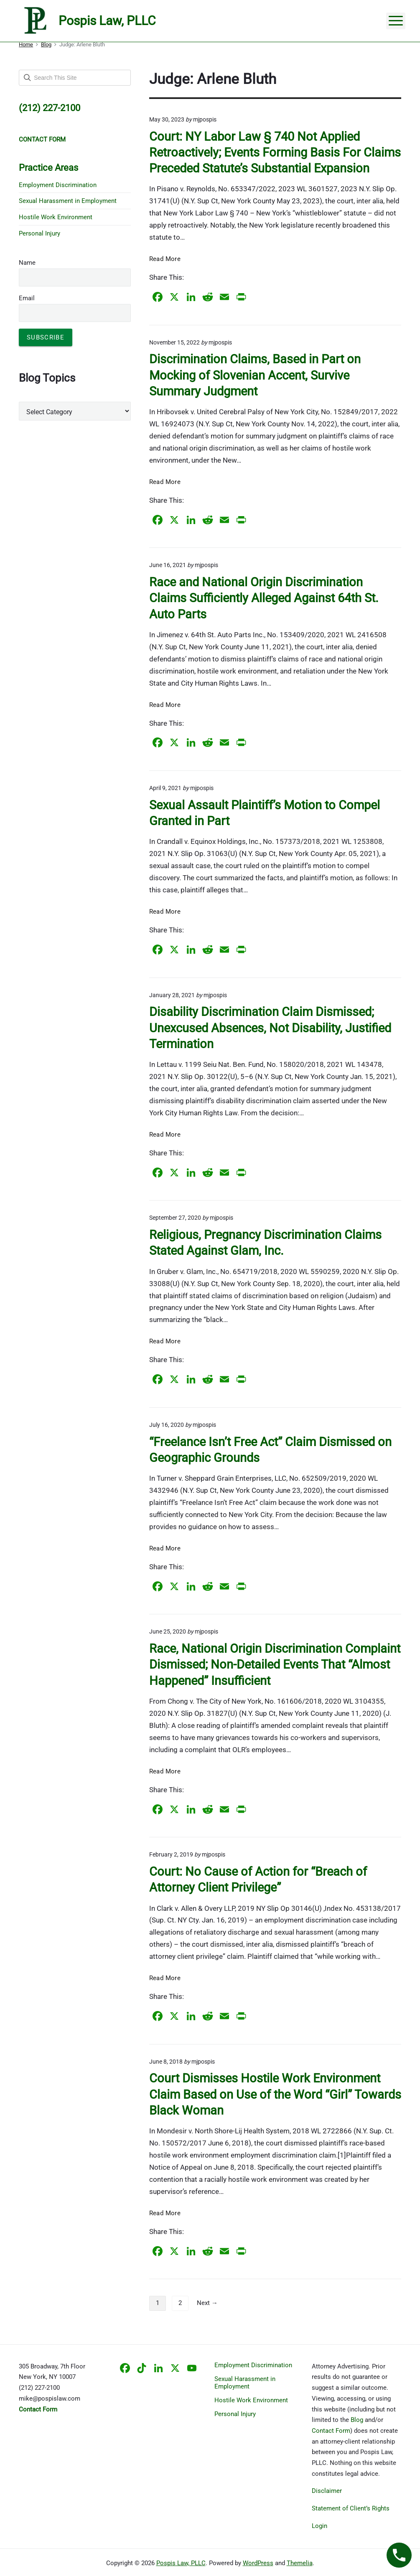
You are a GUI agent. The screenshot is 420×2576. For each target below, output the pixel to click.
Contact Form (331, 2430)
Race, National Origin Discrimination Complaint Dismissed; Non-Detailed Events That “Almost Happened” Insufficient (274, 1664)
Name (27, 262)
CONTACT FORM (42, 139)
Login (319, 2526)
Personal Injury (39, 233)
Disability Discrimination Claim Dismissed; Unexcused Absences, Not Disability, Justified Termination (270, 1028)
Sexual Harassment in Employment (68, 201)
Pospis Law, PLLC (181, 2563)
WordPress (258, 2563)
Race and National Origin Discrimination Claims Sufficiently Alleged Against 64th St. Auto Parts (264, 598)
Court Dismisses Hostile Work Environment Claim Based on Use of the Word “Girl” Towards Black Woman (275, 2094)
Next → (207, 2303)
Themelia (300, 2563)
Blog (357, 2420)
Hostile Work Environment (55, 217)
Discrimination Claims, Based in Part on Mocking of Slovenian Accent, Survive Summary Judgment (255, 375)
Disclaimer (327, 2491)
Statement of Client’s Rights (350, 2508)
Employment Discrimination (58, 185)
